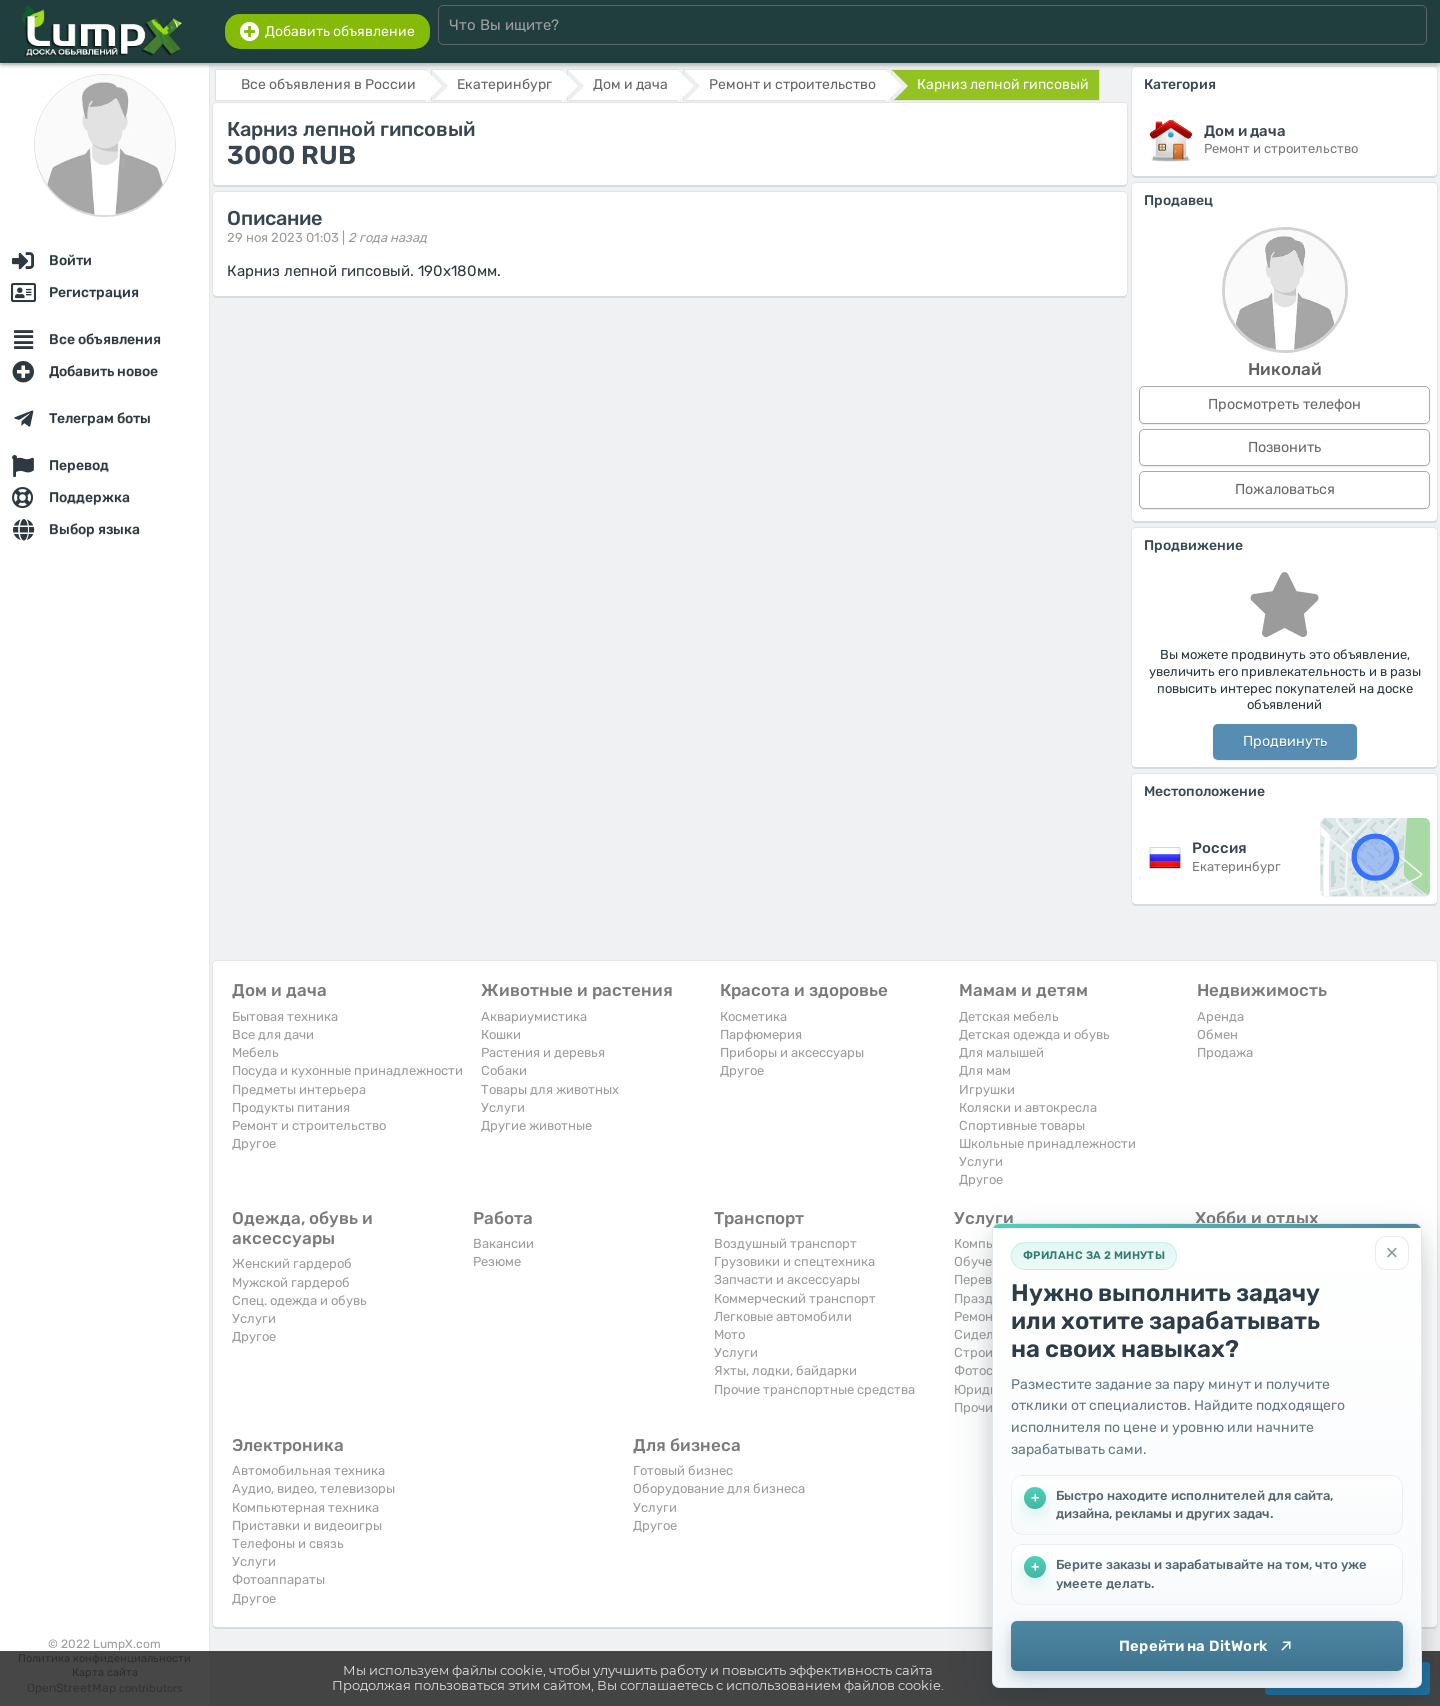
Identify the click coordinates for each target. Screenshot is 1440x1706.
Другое (254, 1143)
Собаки (504, 1070)
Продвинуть (1285, 741)
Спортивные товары (1022, 1125)
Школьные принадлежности (1047, 1143)
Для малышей (1001, 1052)
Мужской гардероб (291, 1282)
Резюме (497, 1261)
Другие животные (536, 1125)
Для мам (985, 1070)
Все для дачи (273, 1034)
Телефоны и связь (288, 1543)
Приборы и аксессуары (792, 1052)
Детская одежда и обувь (1034, 1034)
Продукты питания (291, 1107)
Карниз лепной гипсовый (1003, 84)
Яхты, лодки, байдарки (785, 1370)
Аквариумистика (534, 1016)
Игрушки (987, 1089)
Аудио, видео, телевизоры (313, 1488)
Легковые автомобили (783, 1316)
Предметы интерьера (299, 1089)
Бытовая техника (285, 1016)
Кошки (501, 1034)
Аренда (1220, 1016)
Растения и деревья (543, 1052)
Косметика (753, 1016)
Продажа (1225, 1052)
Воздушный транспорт (785, 1243)
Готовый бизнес (683, 1470)
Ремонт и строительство (309, 1125)
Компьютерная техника (305, 1507)
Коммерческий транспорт (795, 1298)
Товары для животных (550, 1089)
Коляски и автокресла (1028, 1107)
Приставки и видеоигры (307, 1525)
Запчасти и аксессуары (787, 1279)
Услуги (503, 1107)
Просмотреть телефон (1284, 404)
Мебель (255, 1052)
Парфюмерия (761, 1034)
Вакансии (503, 1243)
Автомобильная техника (308, 1470)
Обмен (1217, 1034)
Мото (729, 1334)
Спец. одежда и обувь (299, 1300)
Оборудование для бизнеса (719, 1488)
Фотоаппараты (278, 1579)
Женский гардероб (292, 1263)
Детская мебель (1009, 1016)
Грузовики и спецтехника (794, 1261)
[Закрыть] (1392, 1253)
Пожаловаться (1285, 489)
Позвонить (1284, 447)
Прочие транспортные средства (814, 1389)
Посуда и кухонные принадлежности (347, 1070)
